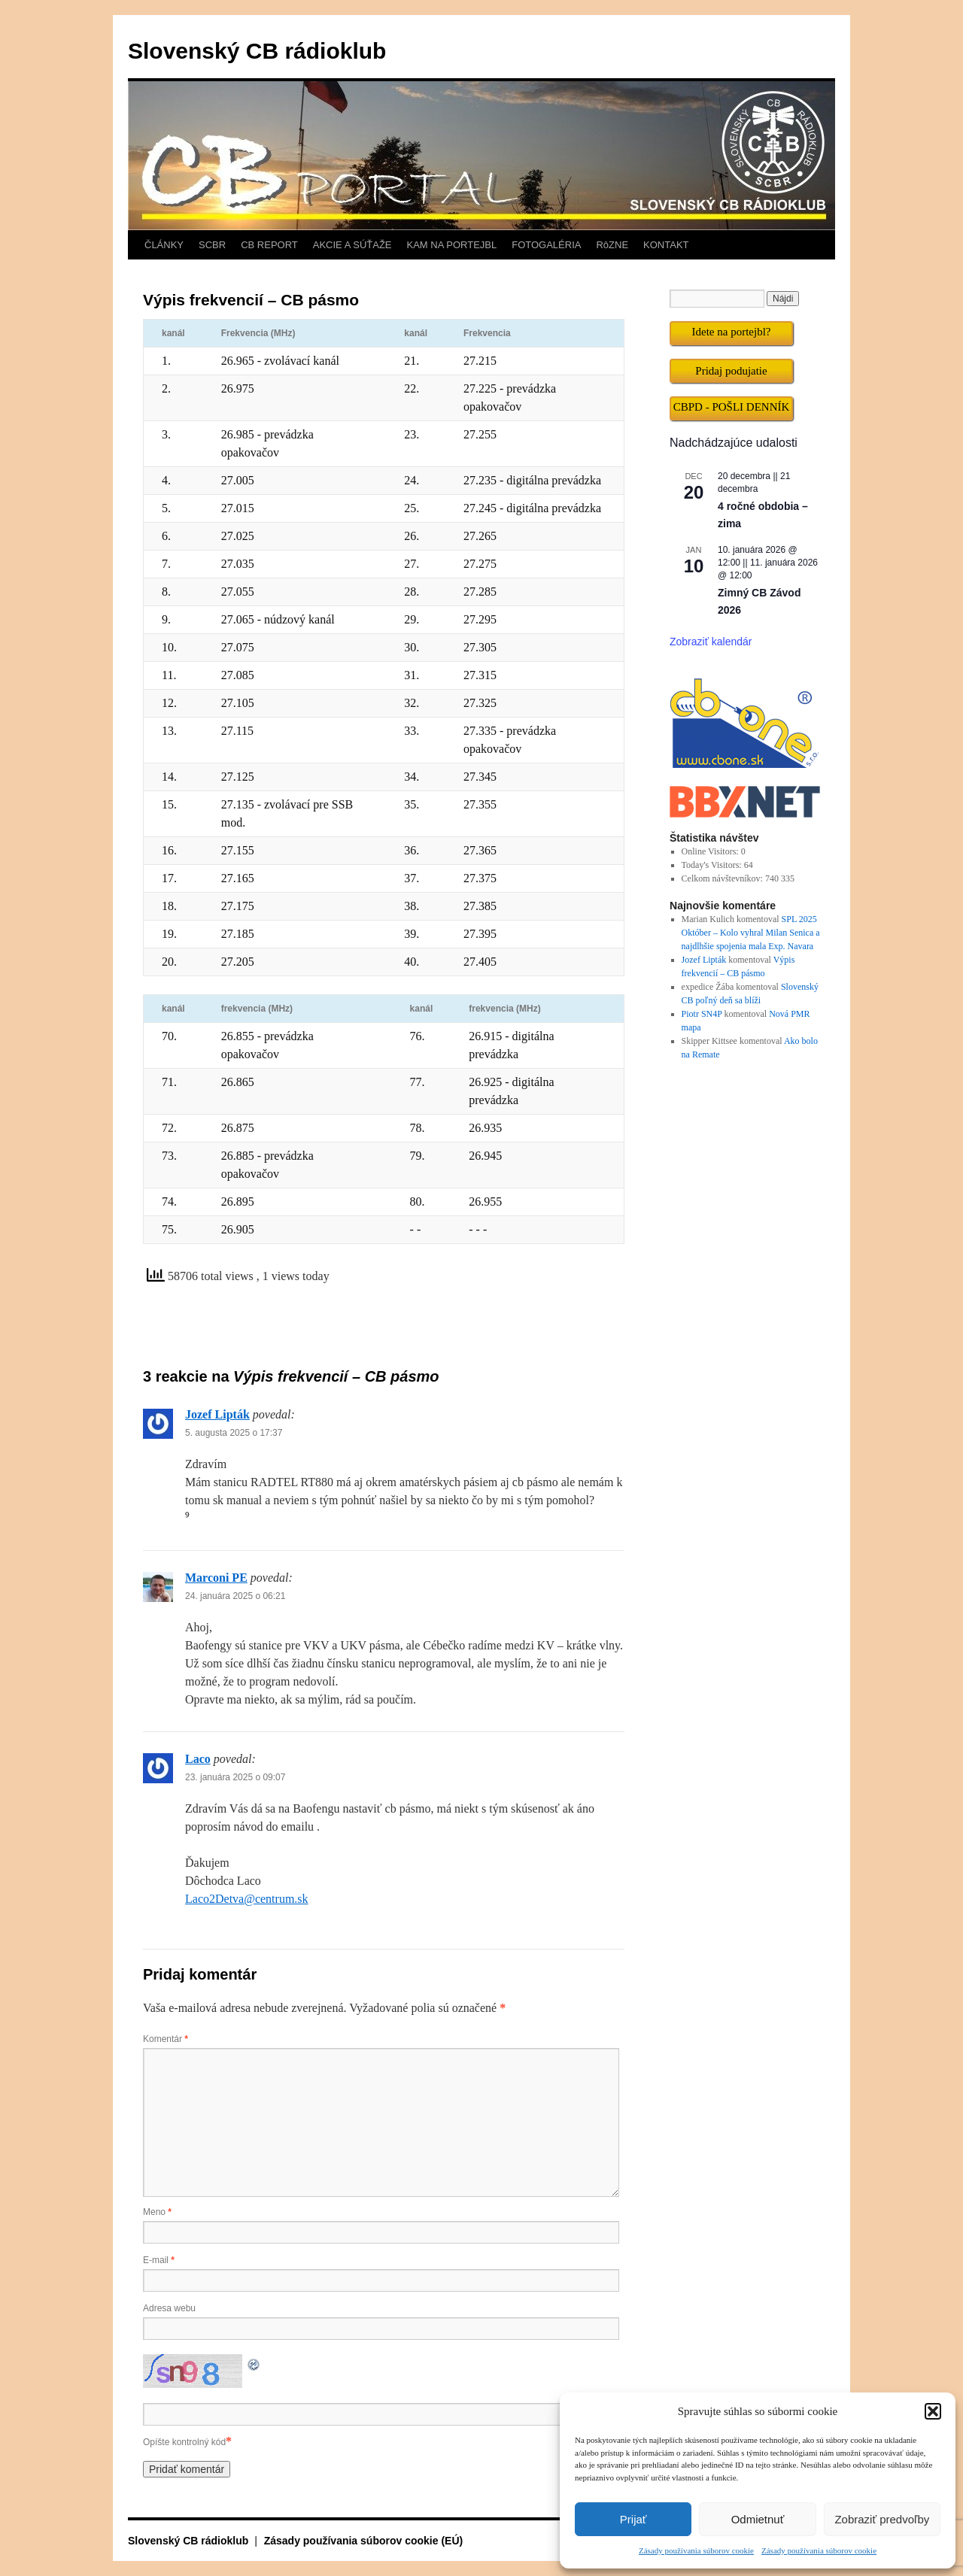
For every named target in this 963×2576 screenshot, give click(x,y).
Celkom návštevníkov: (723, 878)
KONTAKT (665, 244)
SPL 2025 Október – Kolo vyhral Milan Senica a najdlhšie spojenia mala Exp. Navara (751, 932)
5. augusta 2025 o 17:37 (233, 1433)
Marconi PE (216, 1577)
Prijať (633, 2519)
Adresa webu (169, 2308)
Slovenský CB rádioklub (257, 50)
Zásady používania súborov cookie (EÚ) (363, 2541)
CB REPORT (269, 244)
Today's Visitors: (713, 865)
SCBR (212, 244)
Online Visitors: (711, 851)
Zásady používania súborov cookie (696, 2550)
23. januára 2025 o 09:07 (235, 1777)
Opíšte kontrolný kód (184, 2442)
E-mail (159, 2260)
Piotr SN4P (702, 1014)
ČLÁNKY (164, 244)
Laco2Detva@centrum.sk (246, 1898)
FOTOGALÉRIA (546, 244)
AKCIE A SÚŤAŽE (352, 244)
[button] (932, 2411)
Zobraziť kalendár (711, 642)
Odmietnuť (758, 2519)
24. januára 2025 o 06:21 (235, 1596)
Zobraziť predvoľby (881, 2519)
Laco (198, 1758)
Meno (157, 2212)
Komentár (165, 2039)
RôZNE (612, 244)
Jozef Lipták (217, 1414)
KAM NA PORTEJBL (452, 244)
